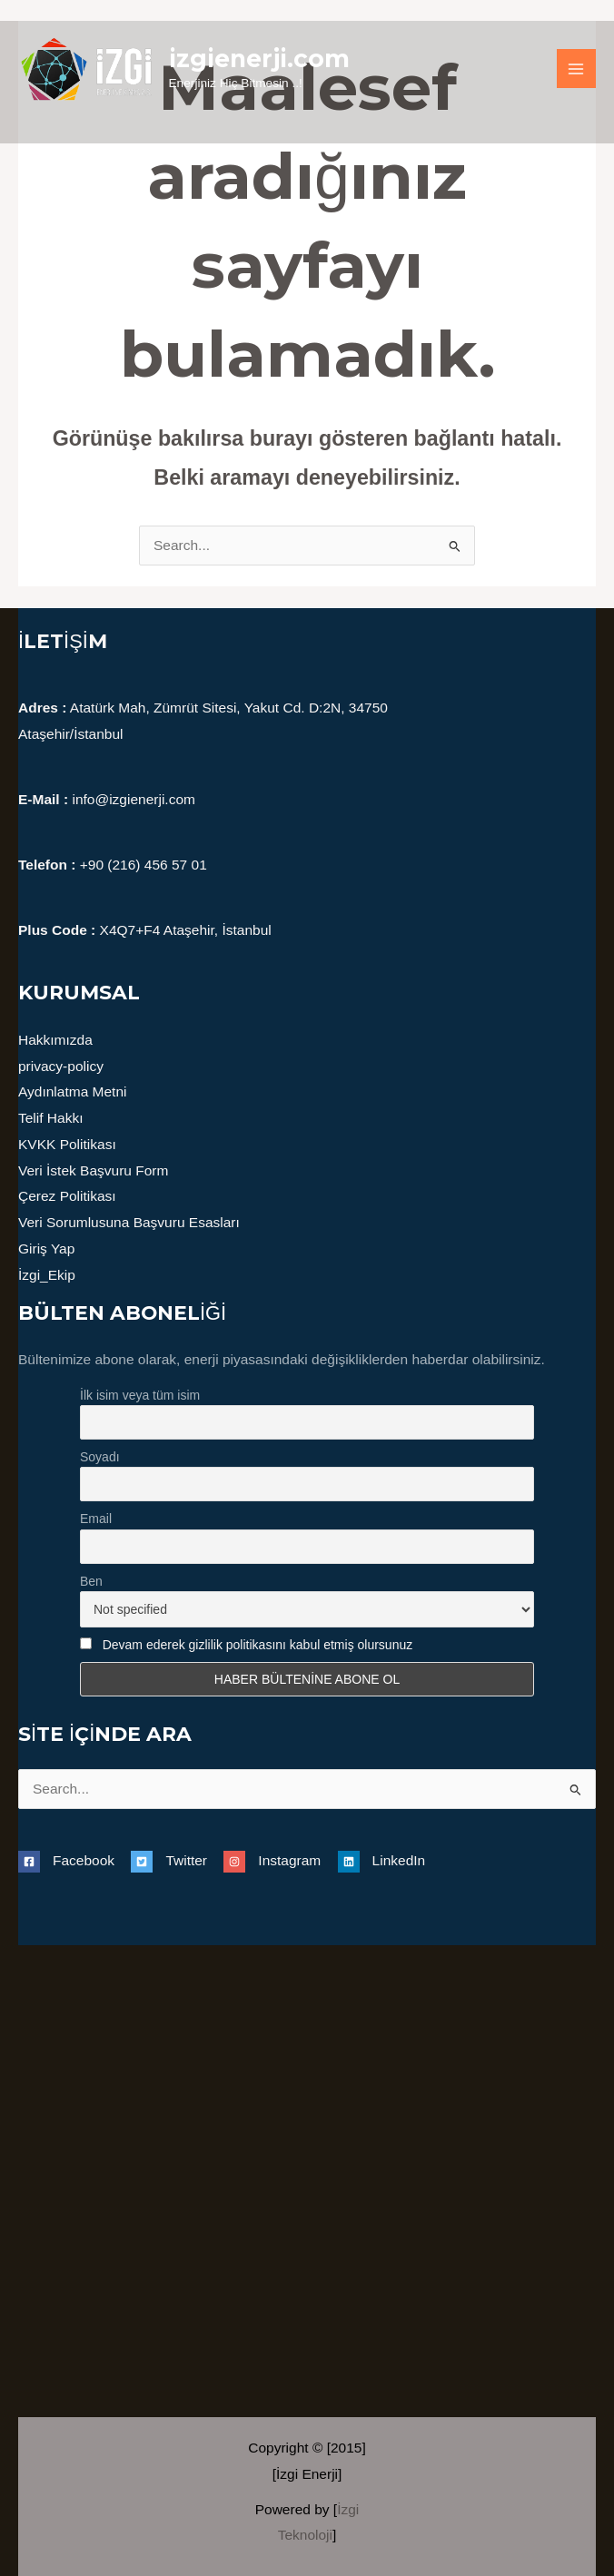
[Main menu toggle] (576, 68)
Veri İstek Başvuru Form (93, 1170)
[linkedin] (382, 1861)
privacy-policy (61, 1066)
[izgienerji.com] (86, 69)
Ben (91, 1581)
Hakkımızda (55, 1039)
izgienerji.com (259, 59)
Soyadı (100, 1457)
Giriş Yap (46, 1248)
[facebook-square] (72, 1861)
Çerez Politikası (67, 1196)
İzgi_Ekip (46, 1275)
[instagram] (278, 1861)
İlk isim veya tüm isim (140, 1395)
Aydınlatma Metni (72, 1091)
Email (96, 1518)
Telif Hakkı (51, 1118)
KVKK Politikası (67, 1144)
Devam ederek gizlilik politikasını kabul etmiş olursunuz (258, 1644)
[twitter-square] (175, 1861)
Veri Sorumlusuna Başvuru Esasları (129, 1222)
